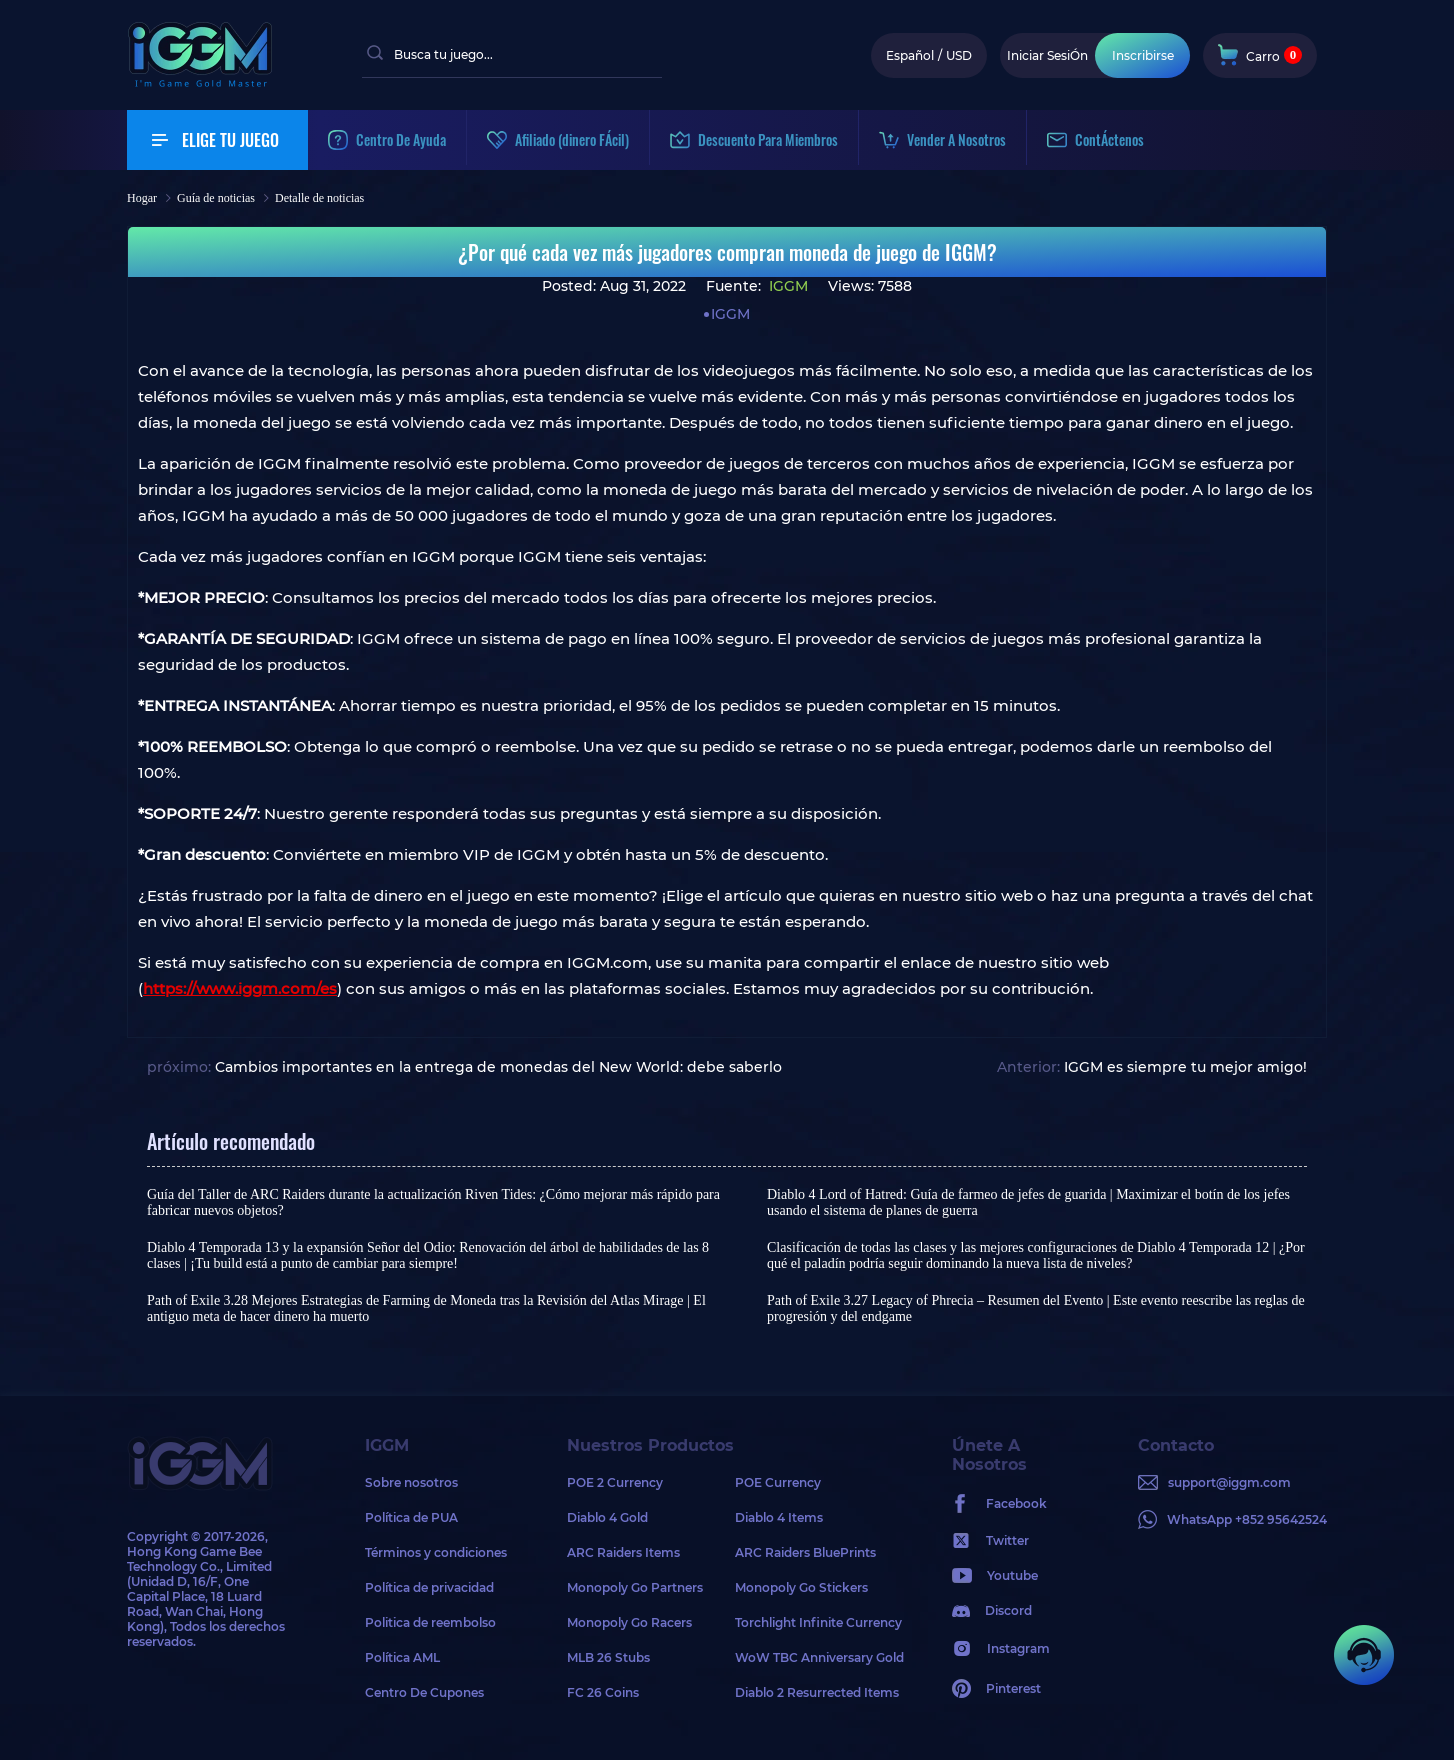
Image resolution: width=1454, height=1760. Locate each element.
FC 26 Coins (603, 1692)
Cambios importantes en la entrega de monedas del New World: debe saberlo (498, 1067)
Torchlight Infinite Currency (818, 1622)
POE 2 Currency (615, 1482)
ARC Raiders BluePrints (805, 1552)
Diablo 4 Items (779, 1517)
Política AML (402, 1657)
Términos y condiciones (436, 1552)
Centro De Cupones (424, 1692)
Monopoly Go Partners (635, 1587)
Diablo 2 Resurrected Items (817, 1692)
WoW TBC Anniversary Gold (819, 1657)
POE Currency (778, 1482)
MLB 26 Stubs (608, 1657)
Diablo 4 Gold (607, 1517)
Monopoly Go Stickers (801, 1587)
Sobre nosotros (411, 1482)
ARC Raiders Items (623, 1552)
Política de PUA (411, 1517)
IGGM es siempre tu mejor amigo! (1185, 1067)
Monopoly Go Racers (629, 1622)
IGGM (786, 286)
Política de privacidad (429, 1587)
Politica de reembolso (430, 1622)
